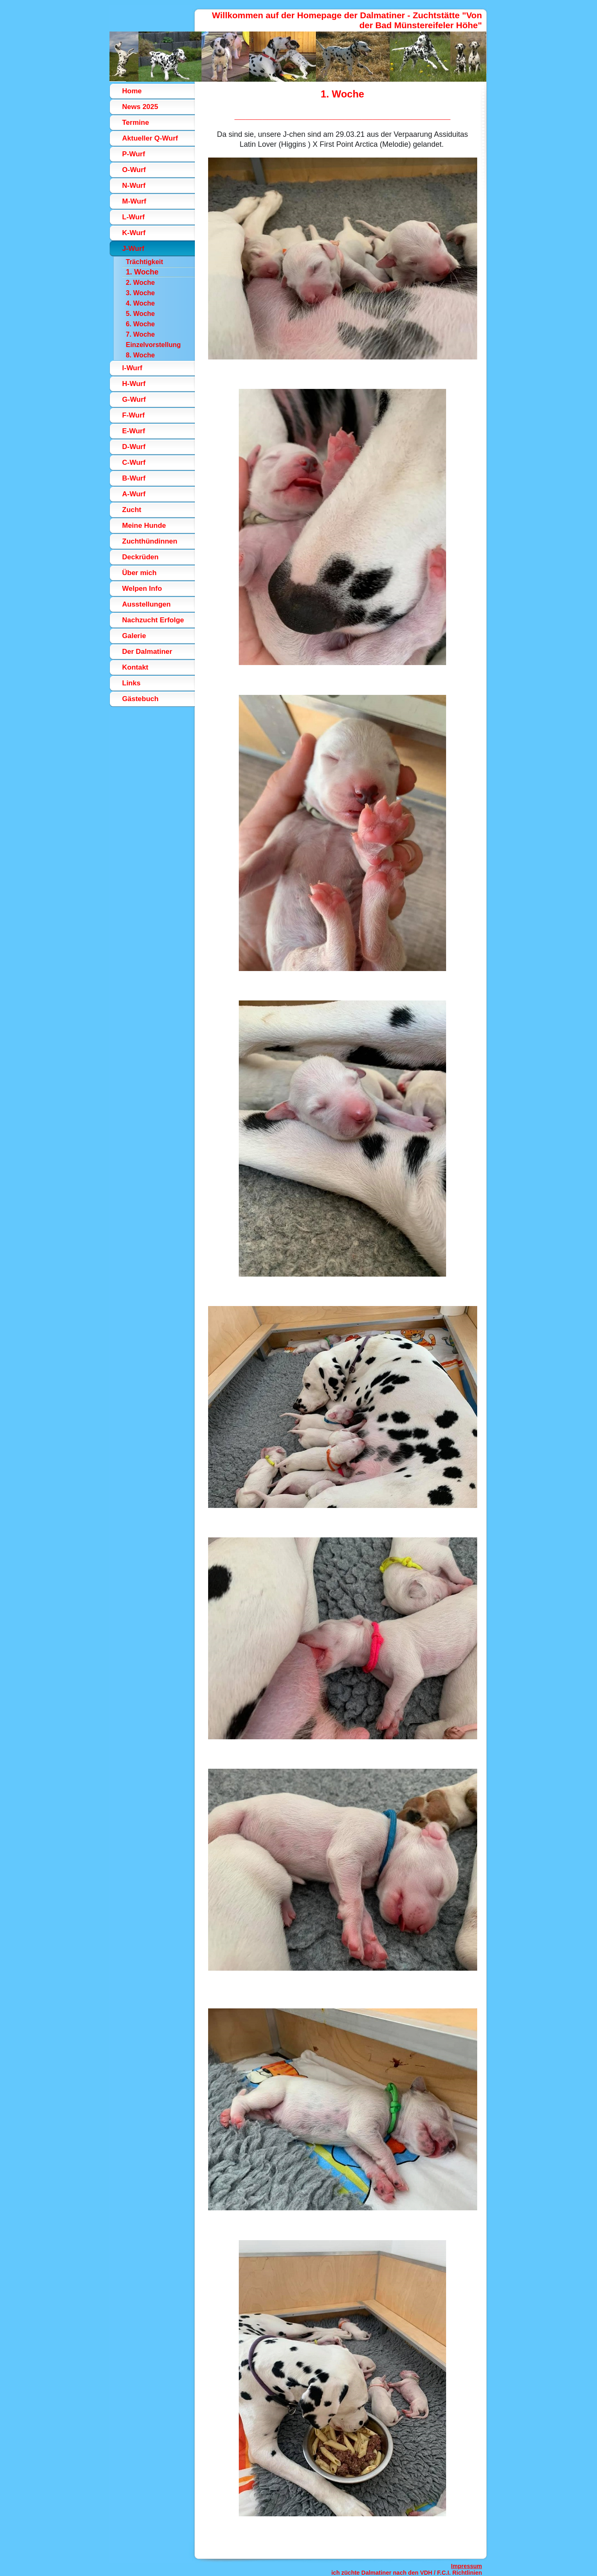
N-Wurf (134, 185)
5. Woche (140, 313)
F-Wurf (133, 415)
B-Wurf (134, 478)
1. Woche (142, 272)
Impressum (466, 2566)
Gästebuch (140, 699)
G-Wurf (134, 399)
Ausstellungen (146, 604)
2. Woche (140, 282)
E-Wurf (133, 431)
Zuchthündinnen (149, 541)
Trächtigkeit (144, 261)
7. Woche (140, 334)
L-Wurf (133, 217)
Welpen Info (142, 588)
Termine (135, 122)
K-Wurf (134, 233)
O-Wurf (134, 170)
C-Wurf (134, 462)
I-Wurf (132, 368)
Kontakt (135, 667)
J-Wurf (133, 249)
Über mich (139, 573)
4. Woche (140, 303)
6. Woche (140, 324)
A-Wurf (134, 494)
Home (132, 91)
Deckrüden (140, 557)
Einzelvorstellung (153, 344)
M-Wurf (134, 201)
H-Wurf (134, 384)
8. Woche (140, 355)
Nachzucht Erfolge (153, 620)
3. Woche (140, 292)
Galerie (134, 636)
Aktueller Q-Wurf (150, 138)
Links (131, 683)
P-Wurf (133, 154)
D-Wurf (134, 447)
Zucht (131, 510)
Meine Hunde (144, 525)
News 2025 (140, 107)
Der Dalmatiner (147, 652)
